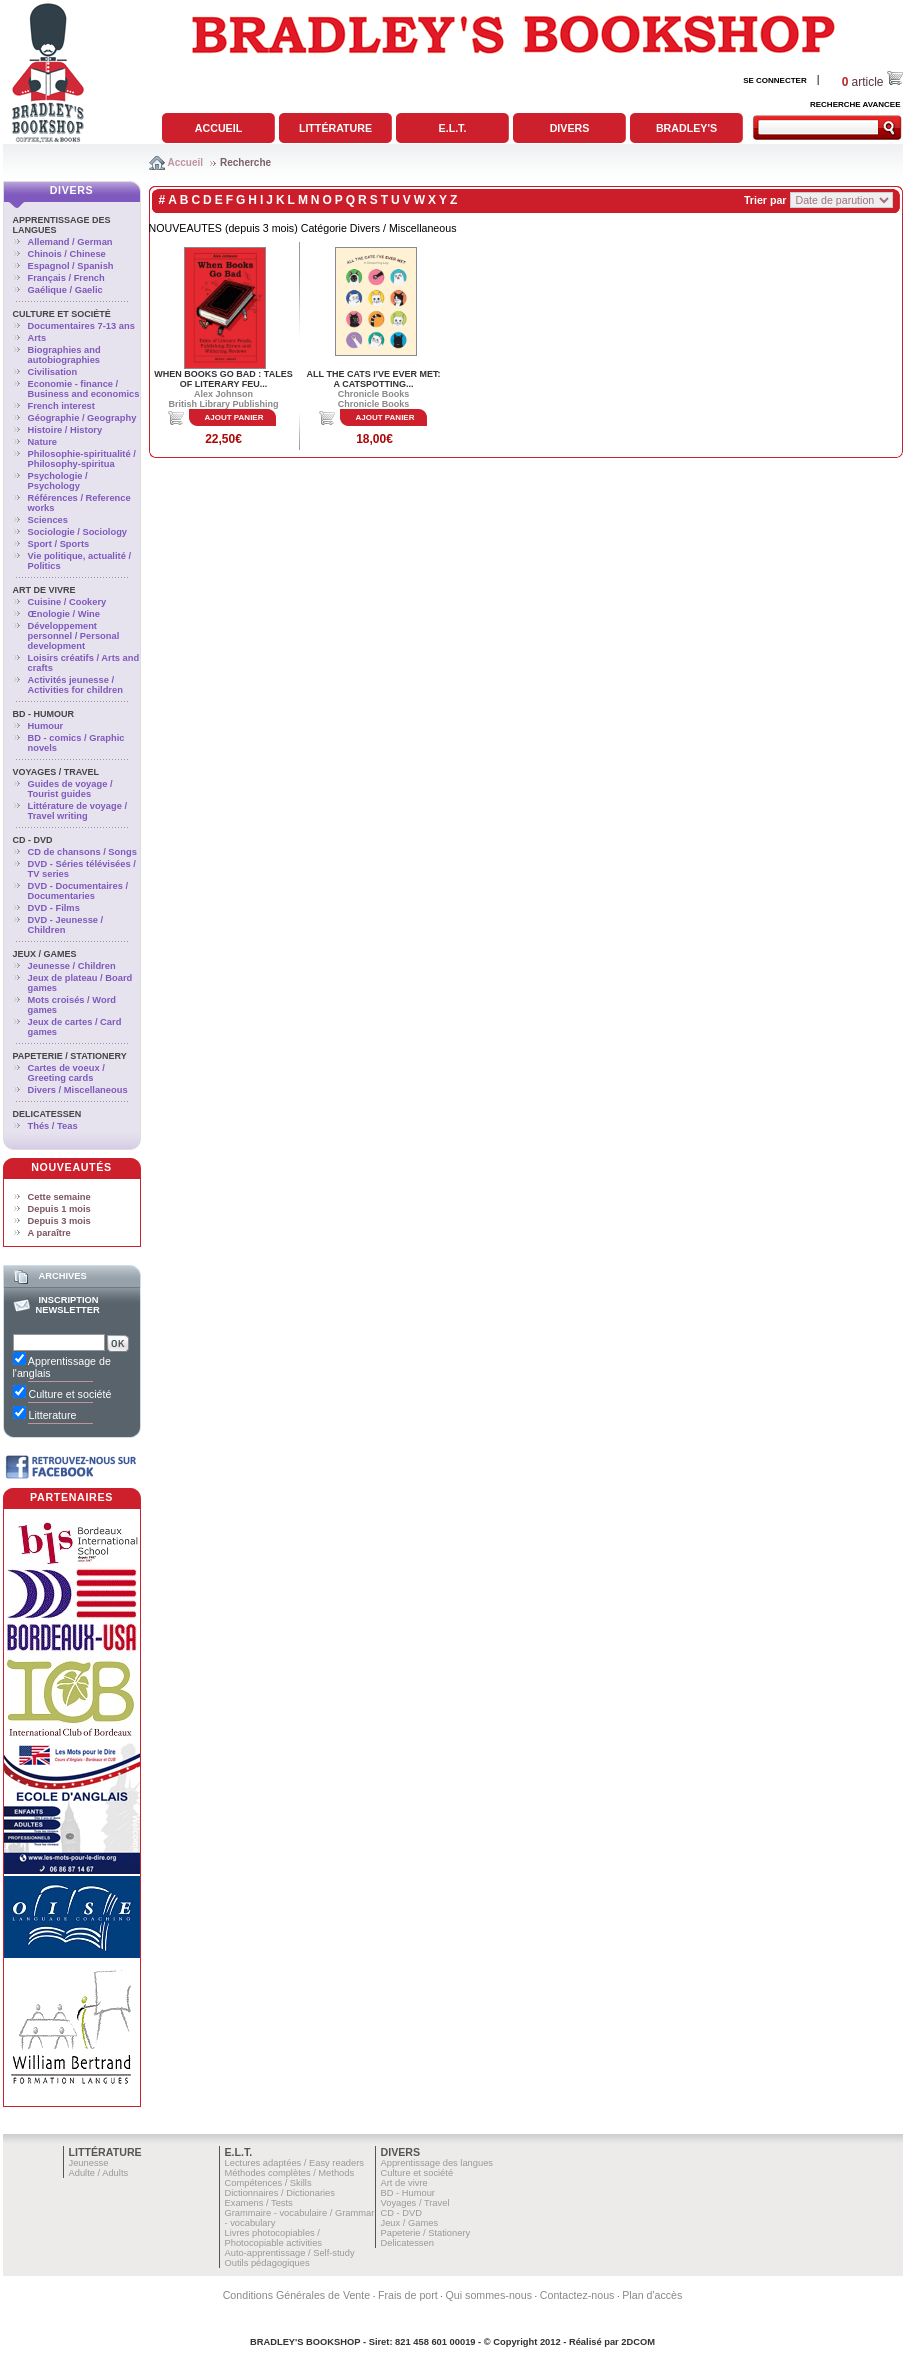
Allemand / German (70, 242)
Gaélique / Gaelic (65, 290)
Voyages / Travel (56, 772)
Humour (46, 726)
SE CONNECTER (775, 80)
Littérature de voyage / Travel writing (78, 811)
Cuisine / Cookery (67, 602)
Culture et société (62, 314)
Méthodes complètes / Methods (290, 2173)
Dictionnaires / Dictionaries (280, 2193)
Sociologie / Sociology (78, 532)
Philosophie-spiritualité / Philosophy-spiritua (82, 459)
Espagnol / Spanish (71, 266)
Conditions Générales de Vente (297, 2295)
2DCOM (638, 2342)
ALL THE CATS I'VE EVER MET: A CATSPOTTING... (374, 379)
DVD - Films (54, 908)
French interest (61, 406)
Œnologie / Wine (64, 614)
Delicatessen (47, 1114)
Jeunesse (89, 2163)
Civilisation (53, 372)
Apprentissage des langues (437, 2163)
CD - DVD (33, 840)
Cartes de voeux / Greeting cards (66, 1073)
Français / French (66, 278)
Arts (37, 338)
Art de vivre (44, 590)
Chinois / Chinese (67, 254)
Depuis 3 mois (59, 1221)
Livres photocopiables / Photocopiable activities (274, 2238)
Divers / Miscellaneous (78, 1090)
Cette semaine (59, 1197)
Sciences (48, 520)
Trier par (765, 200)
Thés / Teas (53, 1126)
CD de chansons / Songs (82, 852)
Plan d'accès (652, 2295)
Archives (62, 1276)
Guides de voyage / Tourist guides (70, 789)
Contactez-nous (577, 2295)
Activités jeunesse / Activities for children (75, 685)
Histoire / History (65, 430)
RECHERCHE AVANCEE (855, 104)
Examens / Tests (259, 2203)
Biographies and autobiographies (64, 355)
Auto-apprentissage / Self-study (290, 2253)
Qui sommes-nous (489, 2295)
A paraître (49, 1233)
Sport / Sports (59, 544)
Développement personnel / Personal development (74, 636)
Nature (43, 442)
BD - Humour (44, 714)
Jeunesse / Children (72, 966)
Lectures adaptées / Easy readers (295, 2163)
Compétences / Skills (268, 2183)
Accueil (218, 128)
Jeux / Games (45, 954)
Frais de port (408, 2295)
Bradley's (686, 128)
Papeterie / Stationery (70, 1056)
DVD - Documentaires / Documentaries (78, 891)
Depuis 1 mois (59, 1209)
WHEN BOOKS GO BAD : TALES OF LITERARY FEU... (223, 379)
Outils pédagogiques (267, 2263)
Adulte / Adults (99, 2173)
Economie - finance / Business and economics (84, 389)
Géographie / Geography (82, 418)
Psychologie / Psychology (58, 481)
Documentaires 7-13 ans (81, 326)
